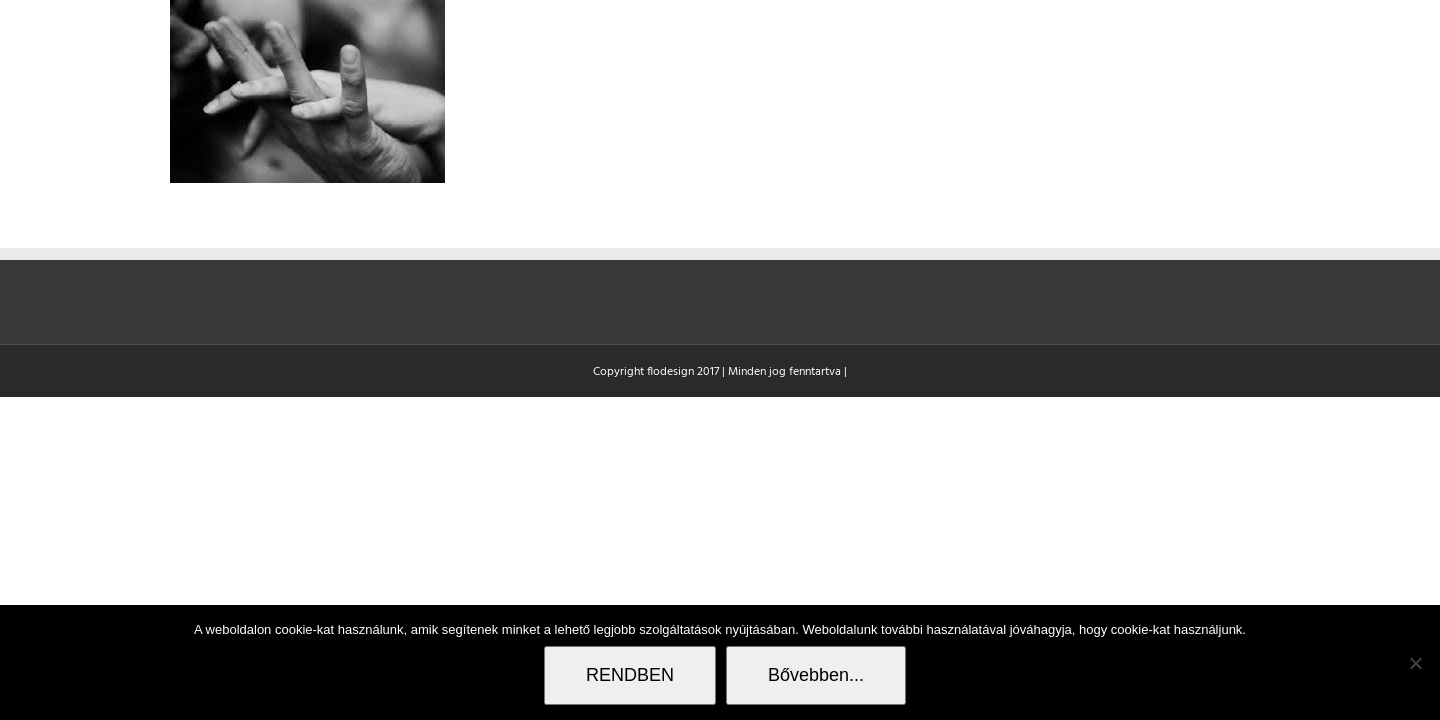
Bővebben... (816, 675)
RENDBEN (630, 675)
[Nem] (1415, 663)
